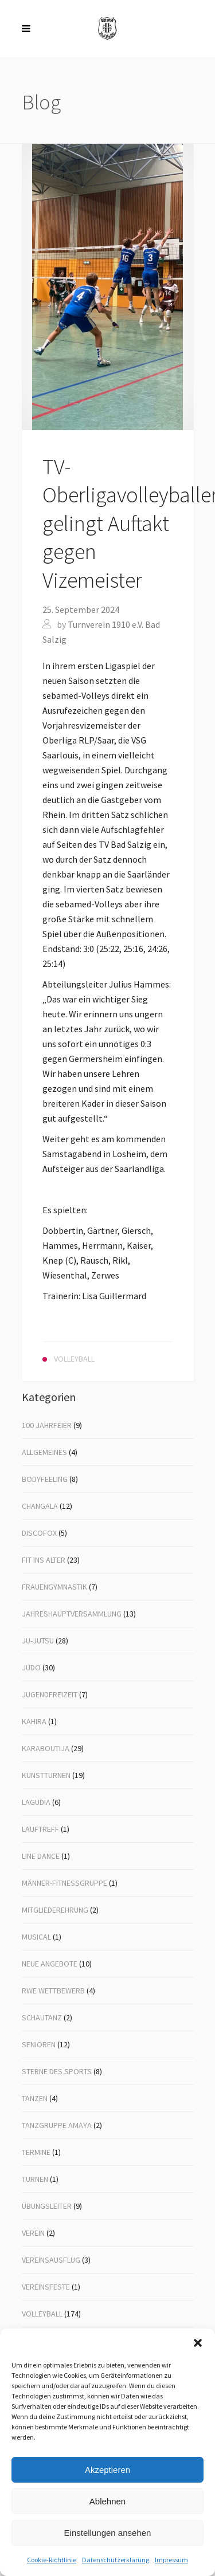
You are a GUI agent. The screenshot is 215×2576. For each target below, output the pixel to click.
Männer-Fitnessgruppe (64, 1883)
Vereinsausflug (51, 2260)
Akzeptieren (107, 2470)
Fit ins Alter (43, 1560)
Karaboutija (45, 1748)
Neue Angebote (49, 1963)
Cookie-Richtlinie (51, 2559)
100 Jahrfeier (47, 1425)
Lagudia (36, 1802)
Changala (40, 1506)
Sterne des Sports (57, 2071)
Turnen (35, 2179)
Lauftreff (40, 1829)
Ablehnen (107, 2501)
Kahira (34, 1721)
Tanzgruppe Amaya (57, 2125)
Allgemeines (44, 1452)
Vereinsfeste (46, 2287)
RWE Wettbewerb (53, 1990)
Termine (36, 2152)
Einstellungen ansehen (107, 2533)
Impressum (171, 2559)
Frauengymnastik (54, 1587)
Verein (33, 2233)
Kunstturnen (46, 1775)
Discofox (39, 1533)
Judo (31, 1667)
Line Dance (41, 1856)
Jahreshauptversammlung (72, 1613)
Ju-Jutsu (38, 1640)
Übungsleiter (47, 2206)
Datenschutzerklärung (115, 2559)
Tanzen (35, 2098)
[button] (198, 2343)
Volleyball (42, 2313)
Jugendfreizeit (49, 1694)
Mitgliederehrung (55, 1910)
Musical (36, 1937)
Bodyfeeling (45, 1479)
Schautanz (42, 2017)
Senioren (39, 2044)
